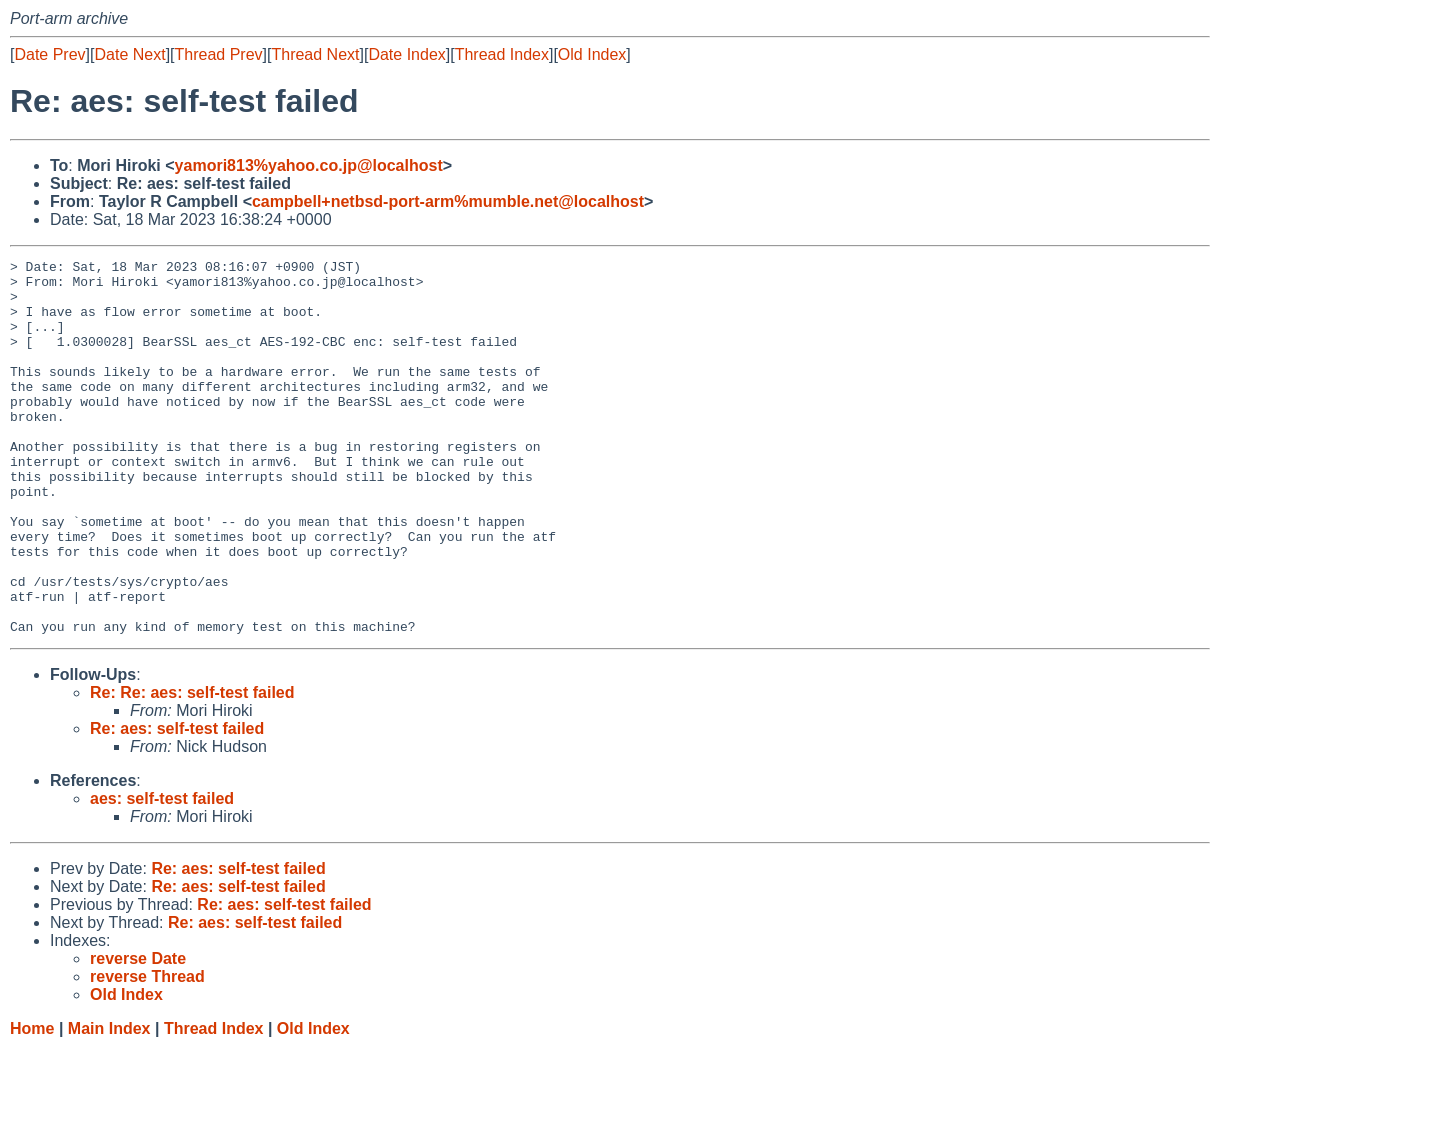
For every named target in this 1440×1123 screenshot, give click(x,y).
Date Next (129, 54)
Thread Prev (219, 54)
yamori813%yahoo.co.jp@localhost (309, 165)
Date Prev (49, 54)
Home (32, 1103)
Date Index (406, 54)
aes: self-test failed (162, 873)
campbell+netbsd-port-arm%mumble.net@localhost (448, 201)
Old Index (592, 54)
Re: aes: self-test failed (177, 803)
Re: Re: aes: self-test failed (192, 767)
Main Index (109, 1103)
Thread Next (315, 54)
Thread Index (502, 54)
